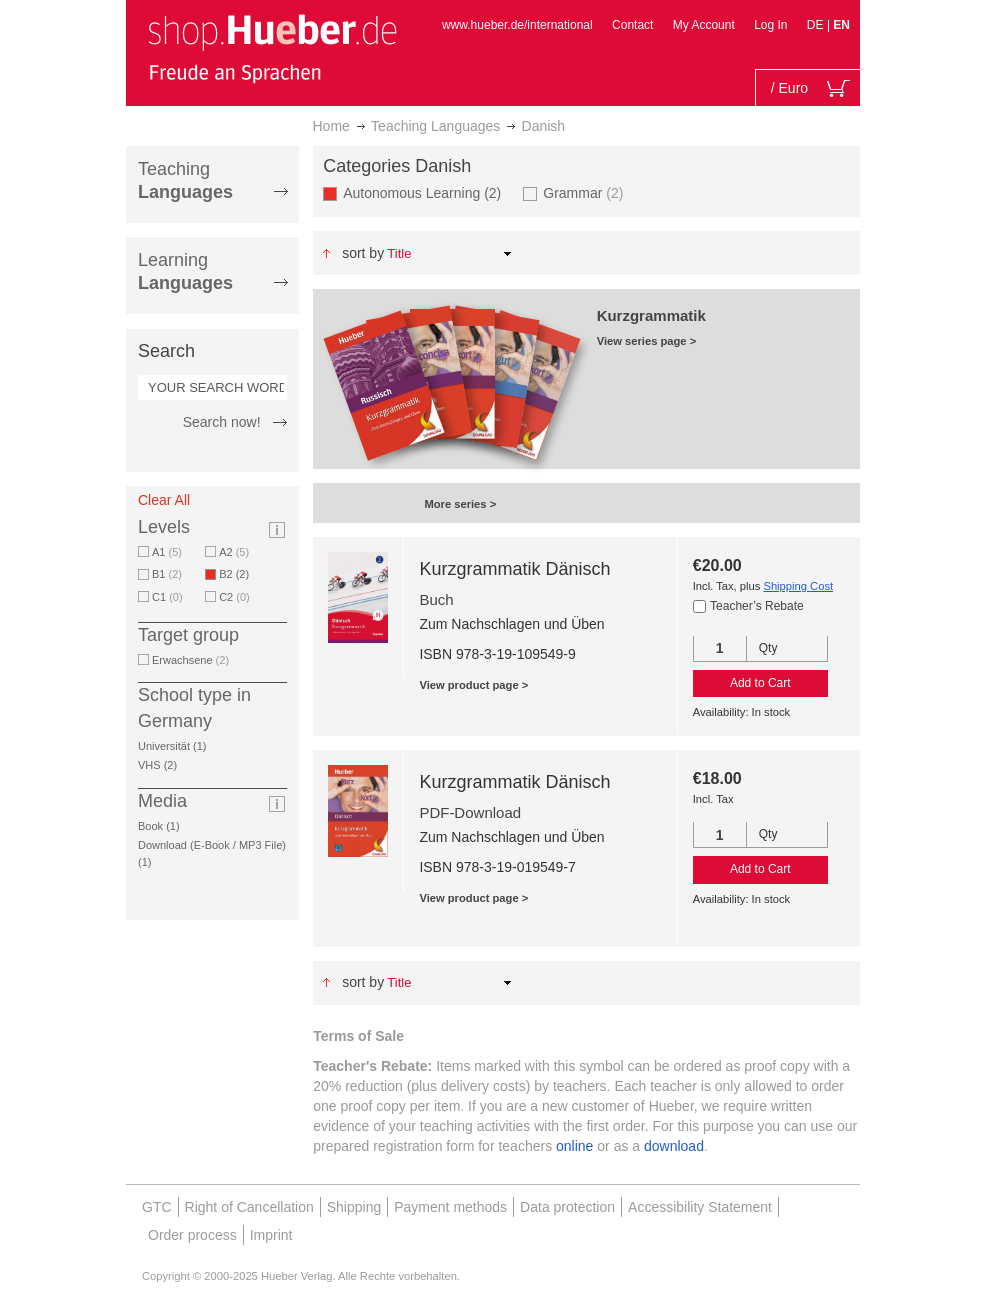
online (574, 1146)
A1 (167, 552)
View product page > (473, 685)
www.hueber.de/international (517, 25)
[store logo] (272, 48)
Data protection (567, 1207)
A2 (234, 552)
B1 (167, 574)
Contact (632, 25)
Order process (192, 1235)
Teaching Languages (435, 126)
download (674, 1146)
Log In (770, 25)
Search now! (222, 422)
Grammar (583, 192)
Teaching (185, 180)
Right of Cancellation (249, 1207)
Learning (185, 271)
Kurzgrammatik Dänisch (514, 569)
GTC (157, 1207)
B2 (237, 574)
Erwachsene (190, 660)
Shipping (354, 1207)
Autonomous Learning (425, 192)
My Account (704, 25)
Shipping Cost (798, 586)
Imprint (271, 1235)
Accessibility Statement (700, 1207)
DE (817, 25)
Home (331, 126)
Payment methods (450, 1207)
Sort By (363, 253)
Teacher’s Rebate (757, 606)
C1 (167, 597)
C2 (234, 597)
